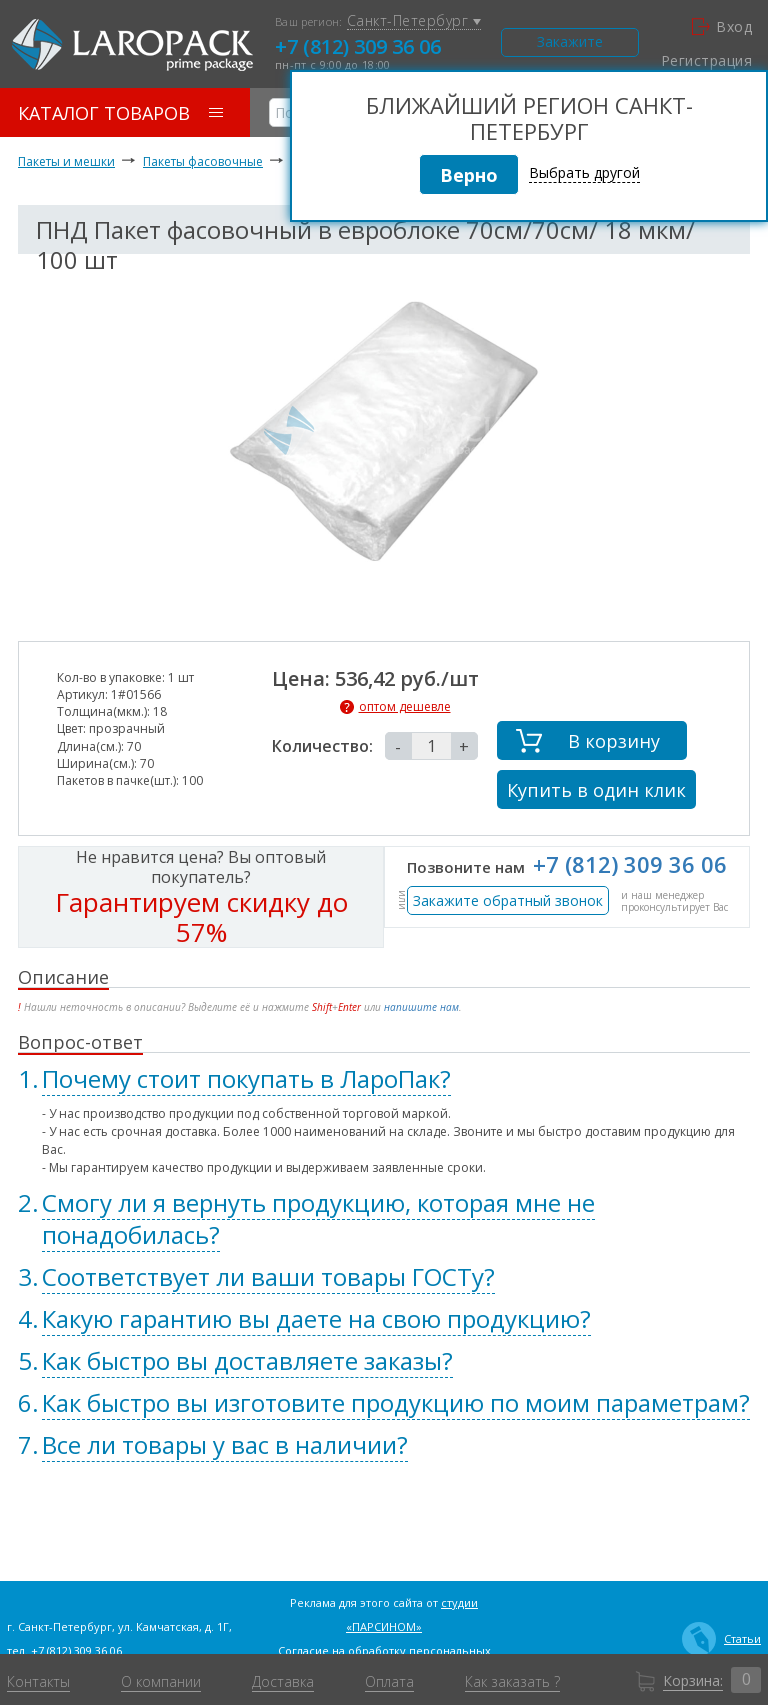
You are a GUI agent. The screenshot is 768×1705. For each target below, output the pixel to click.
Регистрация (706, 61)
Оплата (389, 1682)
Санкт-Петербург (414, 21)
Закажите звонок (570, 44)
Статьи (721, 1639)
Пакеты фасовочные (203, 161)
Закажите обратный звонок (508, 900)
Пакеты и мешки (66, 161)
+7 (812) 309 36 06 (358, 46)
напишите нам (421, 1007)
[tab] (384, 1079)
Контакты (38, 1682)
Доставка (283, 1682)
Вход (722, 27)
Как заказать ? (512, 1682)
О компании (161, 1682)
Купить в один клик (596, 790)
